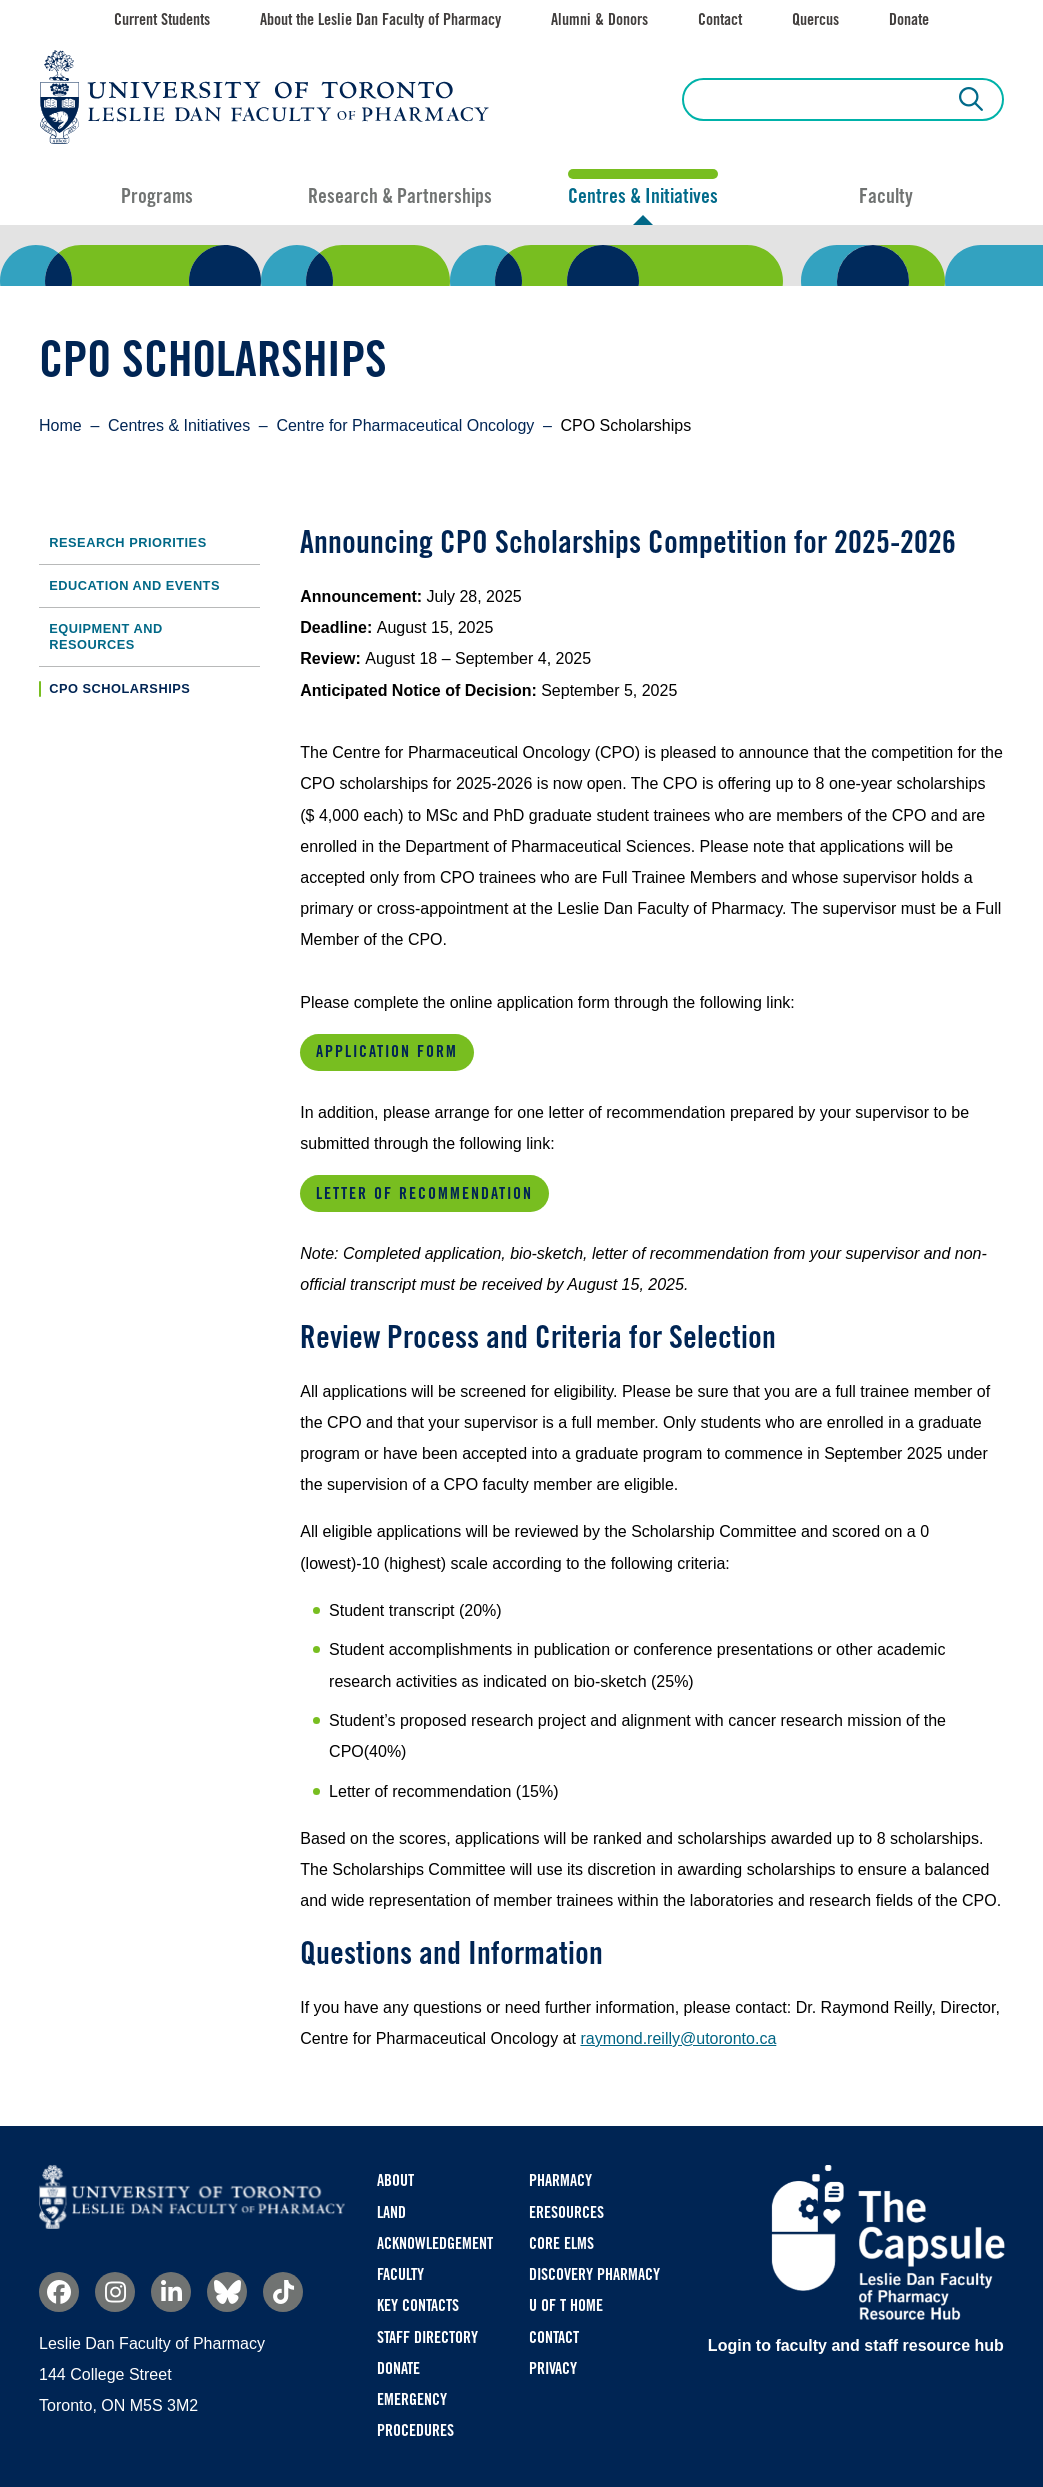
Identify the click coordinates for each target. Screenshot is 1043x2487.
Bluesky (227, 2292)
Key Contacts (418, 2305)
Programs (157, 196)
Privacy (553, 2368)
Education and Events (134, 585)
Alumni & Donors (599, 19)
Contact (720, 19)
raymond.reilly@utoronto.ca (678, 2038)
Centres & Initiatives (643, 196)
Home (60, 425)
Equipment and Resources (105, 636)
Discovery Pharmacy (594, 2274)
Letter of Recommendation (424, 1193)
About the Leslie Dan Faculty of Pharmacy (380, 19)
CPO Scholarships (119, 688)
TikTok (283, 2292)
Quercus (815, 19)
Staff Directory (427, 2337)
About (395, 2180)
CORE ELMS (561, 2243)
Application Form (387, 1051)
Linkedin (171, 2292)
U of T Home (566, 2305)
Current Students (162, 19)
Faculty (886, 196)
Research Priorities (127, 542)
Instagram (115, 2292)
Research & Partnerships (400, 196)
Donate (909, 19)
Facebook (59, 2292)
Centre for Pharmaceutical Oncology (405, 425)
